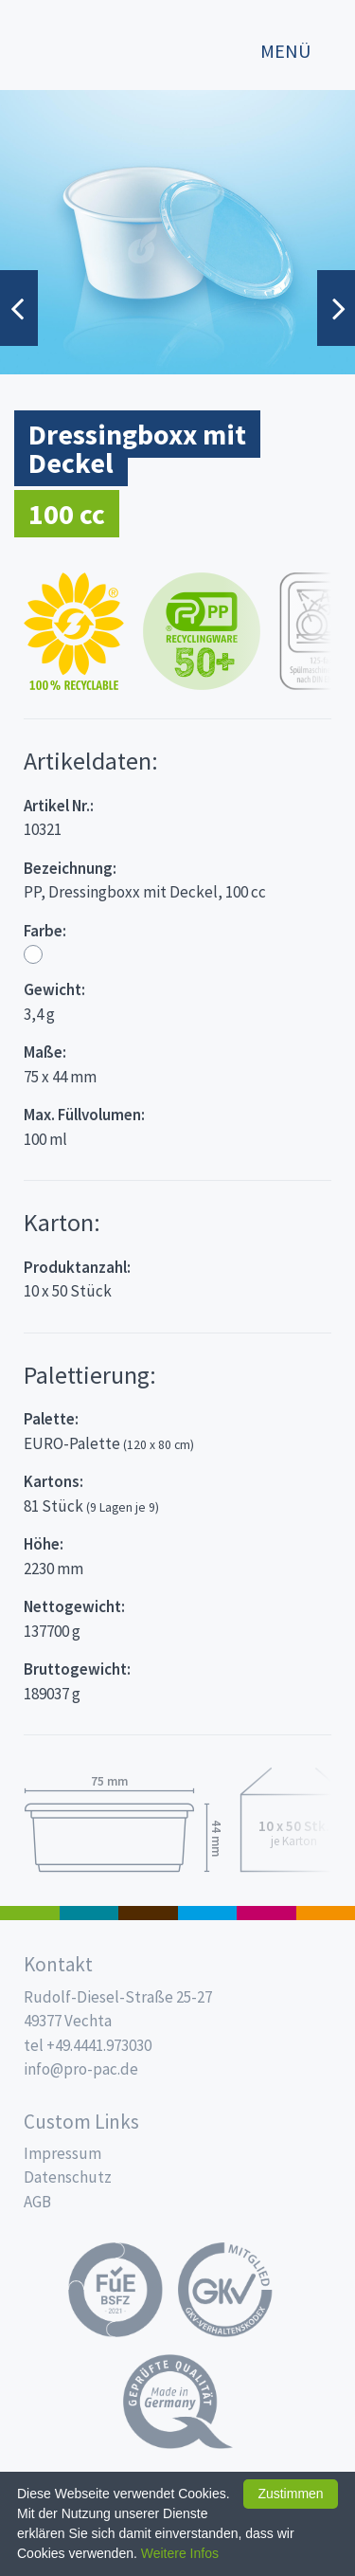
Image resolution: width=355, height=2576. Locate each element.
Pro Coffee (148, 1913)
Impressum (62, 2153)
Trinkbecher (208, 1913)
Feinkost (30, 1913)
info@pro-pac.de (81, 2069)
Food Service (266, 1913)
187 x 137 (89, 1913)
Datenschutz (68, 2177)
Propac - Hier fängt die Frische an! (85, 42)
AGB (37, 2201)
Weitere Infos (180, 2553)
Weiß (33, 954)
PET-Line (326, 1913)
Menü (285, 51)
